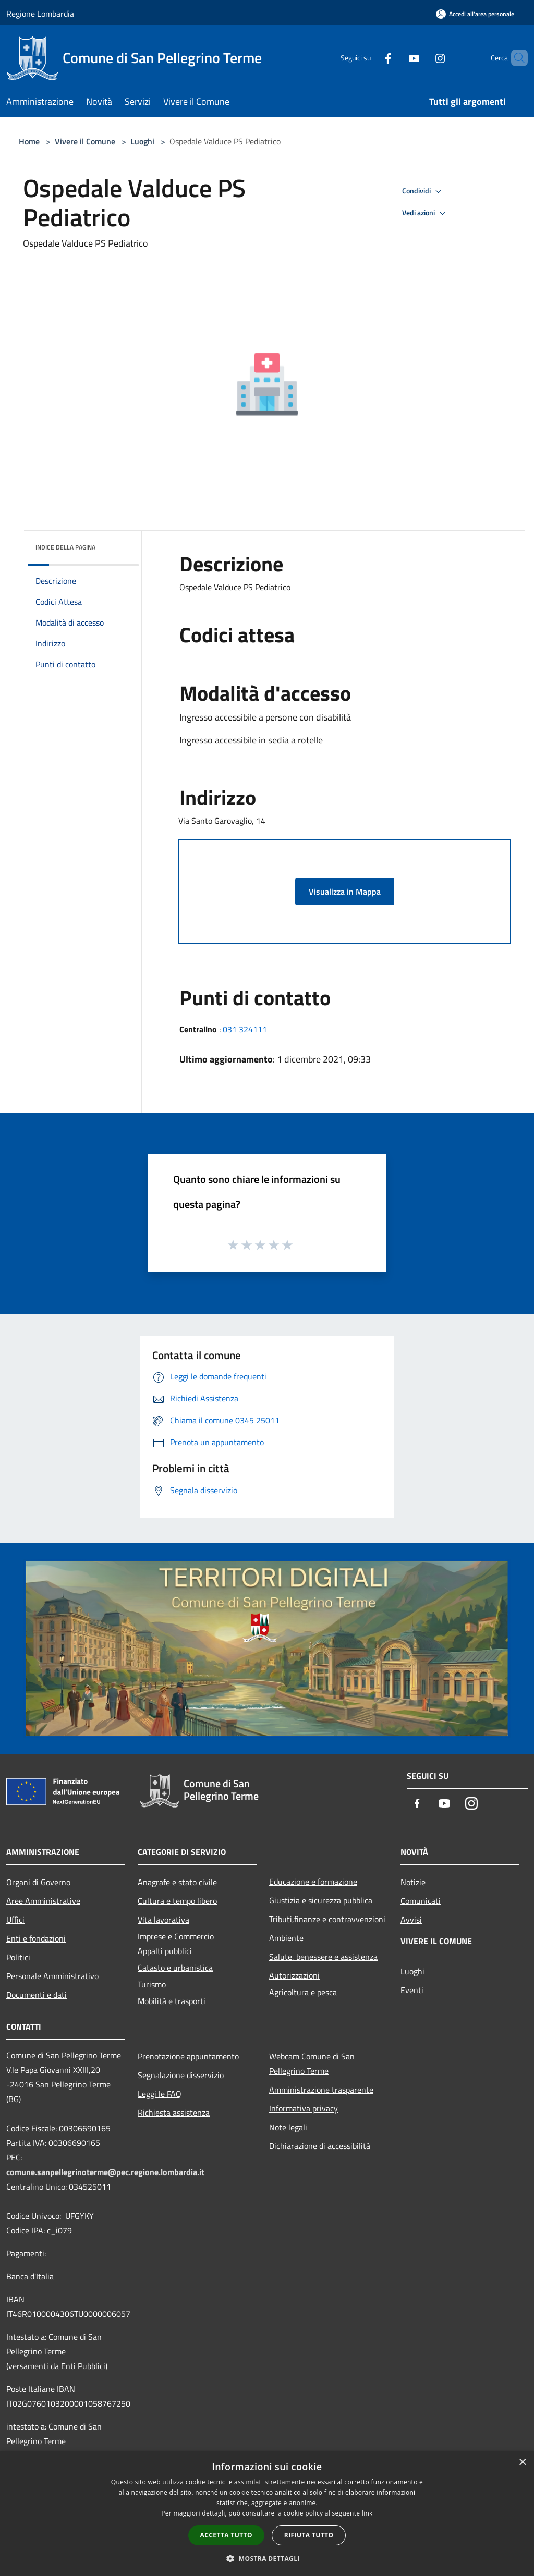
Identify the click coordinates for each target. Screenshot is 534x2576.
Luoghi (142, 141)
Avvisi (411, 1919)
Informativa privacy (303, 2108)
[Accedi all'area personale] (475, 14)
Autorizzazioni (294, 1975)
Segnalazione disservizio (181, 2075)
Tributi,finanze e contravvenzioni (327, 1919)
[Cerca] (515, 57)
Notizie (413, 1882)
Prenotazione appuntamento (188, 2056)
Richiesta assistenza (174, 2112)
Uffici (15, 1919)
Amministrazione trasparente (321, 2089)
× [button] (522, 2463)
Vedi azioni (425, 213)
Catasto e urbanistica (175, 1967)
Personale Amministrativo (52, 1976)
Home (29, 141)
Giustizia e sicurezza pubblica (320, 1900)
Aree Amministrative (43, 1901)
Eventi (411, 1990)
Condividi (423, 191)
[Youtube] (396, 58)
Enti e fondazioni (36, 1938)
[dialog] (267, 2513)
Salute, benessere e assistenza (323, 1956)
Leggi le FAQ (159, 2093)
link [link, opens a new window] (367, 2513)
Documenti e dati (36, 1994)
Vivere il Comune (86, 141)
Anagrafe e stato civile (177, 1882)
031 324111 (245, 1029)
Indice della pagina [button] (65, 547)
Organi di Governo (38, 1882)
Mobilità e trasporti (171, 2001)
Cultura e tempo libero (177, 1901)
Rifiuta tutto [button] (309, 2535)
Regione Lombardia (40, 13)
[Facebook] (370, 58)
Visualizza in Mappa (345, 891)
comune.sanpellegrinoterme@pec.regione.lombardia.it (105, 2172)
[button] (267, 2558)
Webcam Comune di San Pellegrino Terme (312, 2063)
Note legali (288, 2127)
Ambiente (286, 1938)
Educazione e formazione (313, 1881)
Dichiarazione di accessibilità (319, 2146)
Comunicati (420, 1901)
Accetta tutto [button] (226, 2535)
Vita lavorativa (163, 1919)
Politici (18, 1957)
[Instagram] (422, 58)
